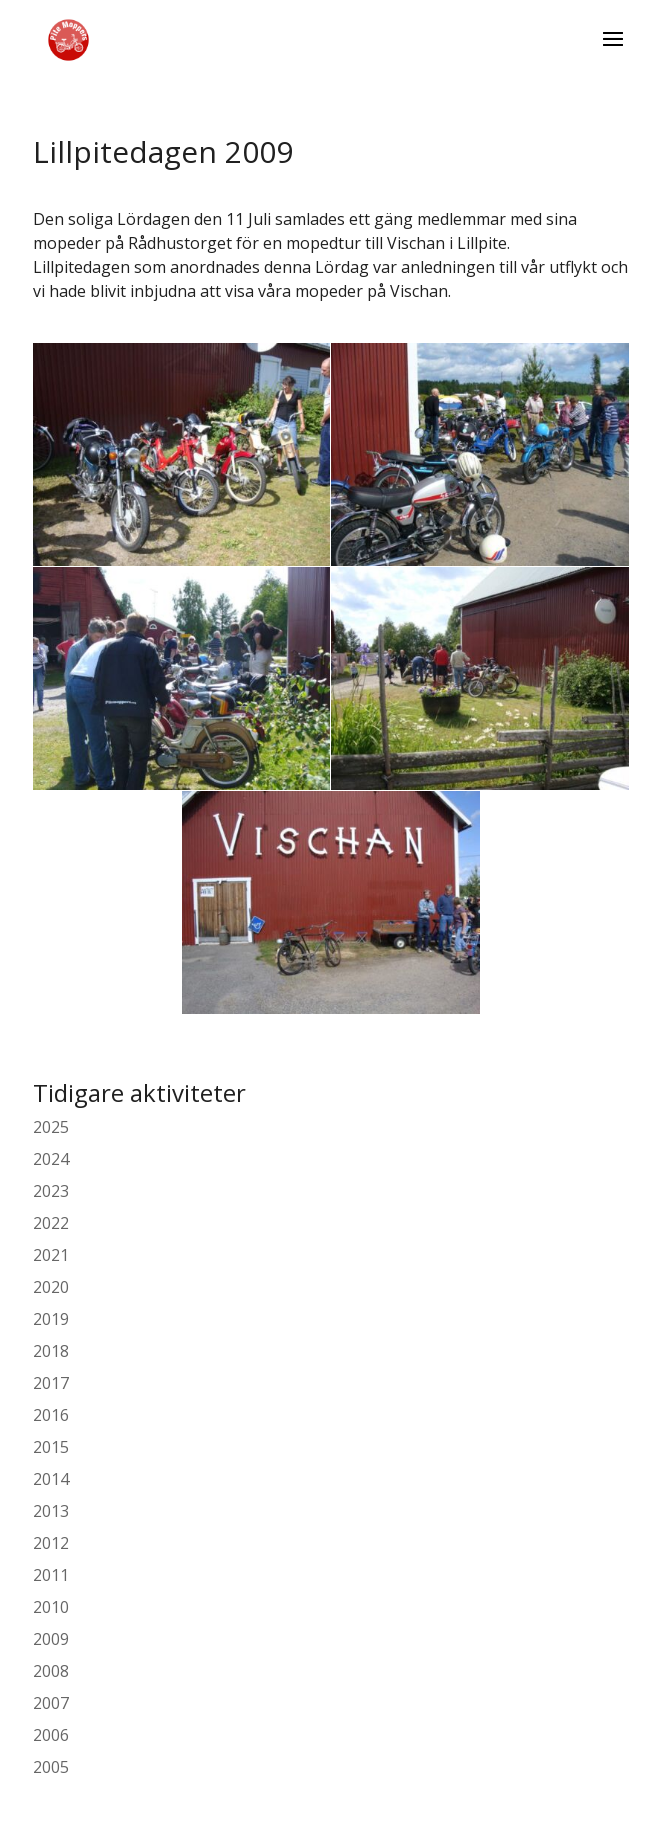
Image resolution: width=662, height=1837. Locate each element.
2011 (51, 1575)
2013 (51, 1511)
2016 (51, 1415)
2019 (51, 1319)
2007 (51, 1703)
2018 (51, 1351)
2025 (51, 1127)
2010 (51, 1607)
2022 (51, 1223)
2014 (51, 1479)
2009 (51, 1639)
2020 (51, 1287)
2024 (51, 1159)
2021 (51, 1255)
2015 (51, 1447)
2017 (51, 1383)
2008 (51, 1671)
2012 (51, 1543)
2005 (51, 1767)
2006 (51, 1735)
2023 (51, 1191)
